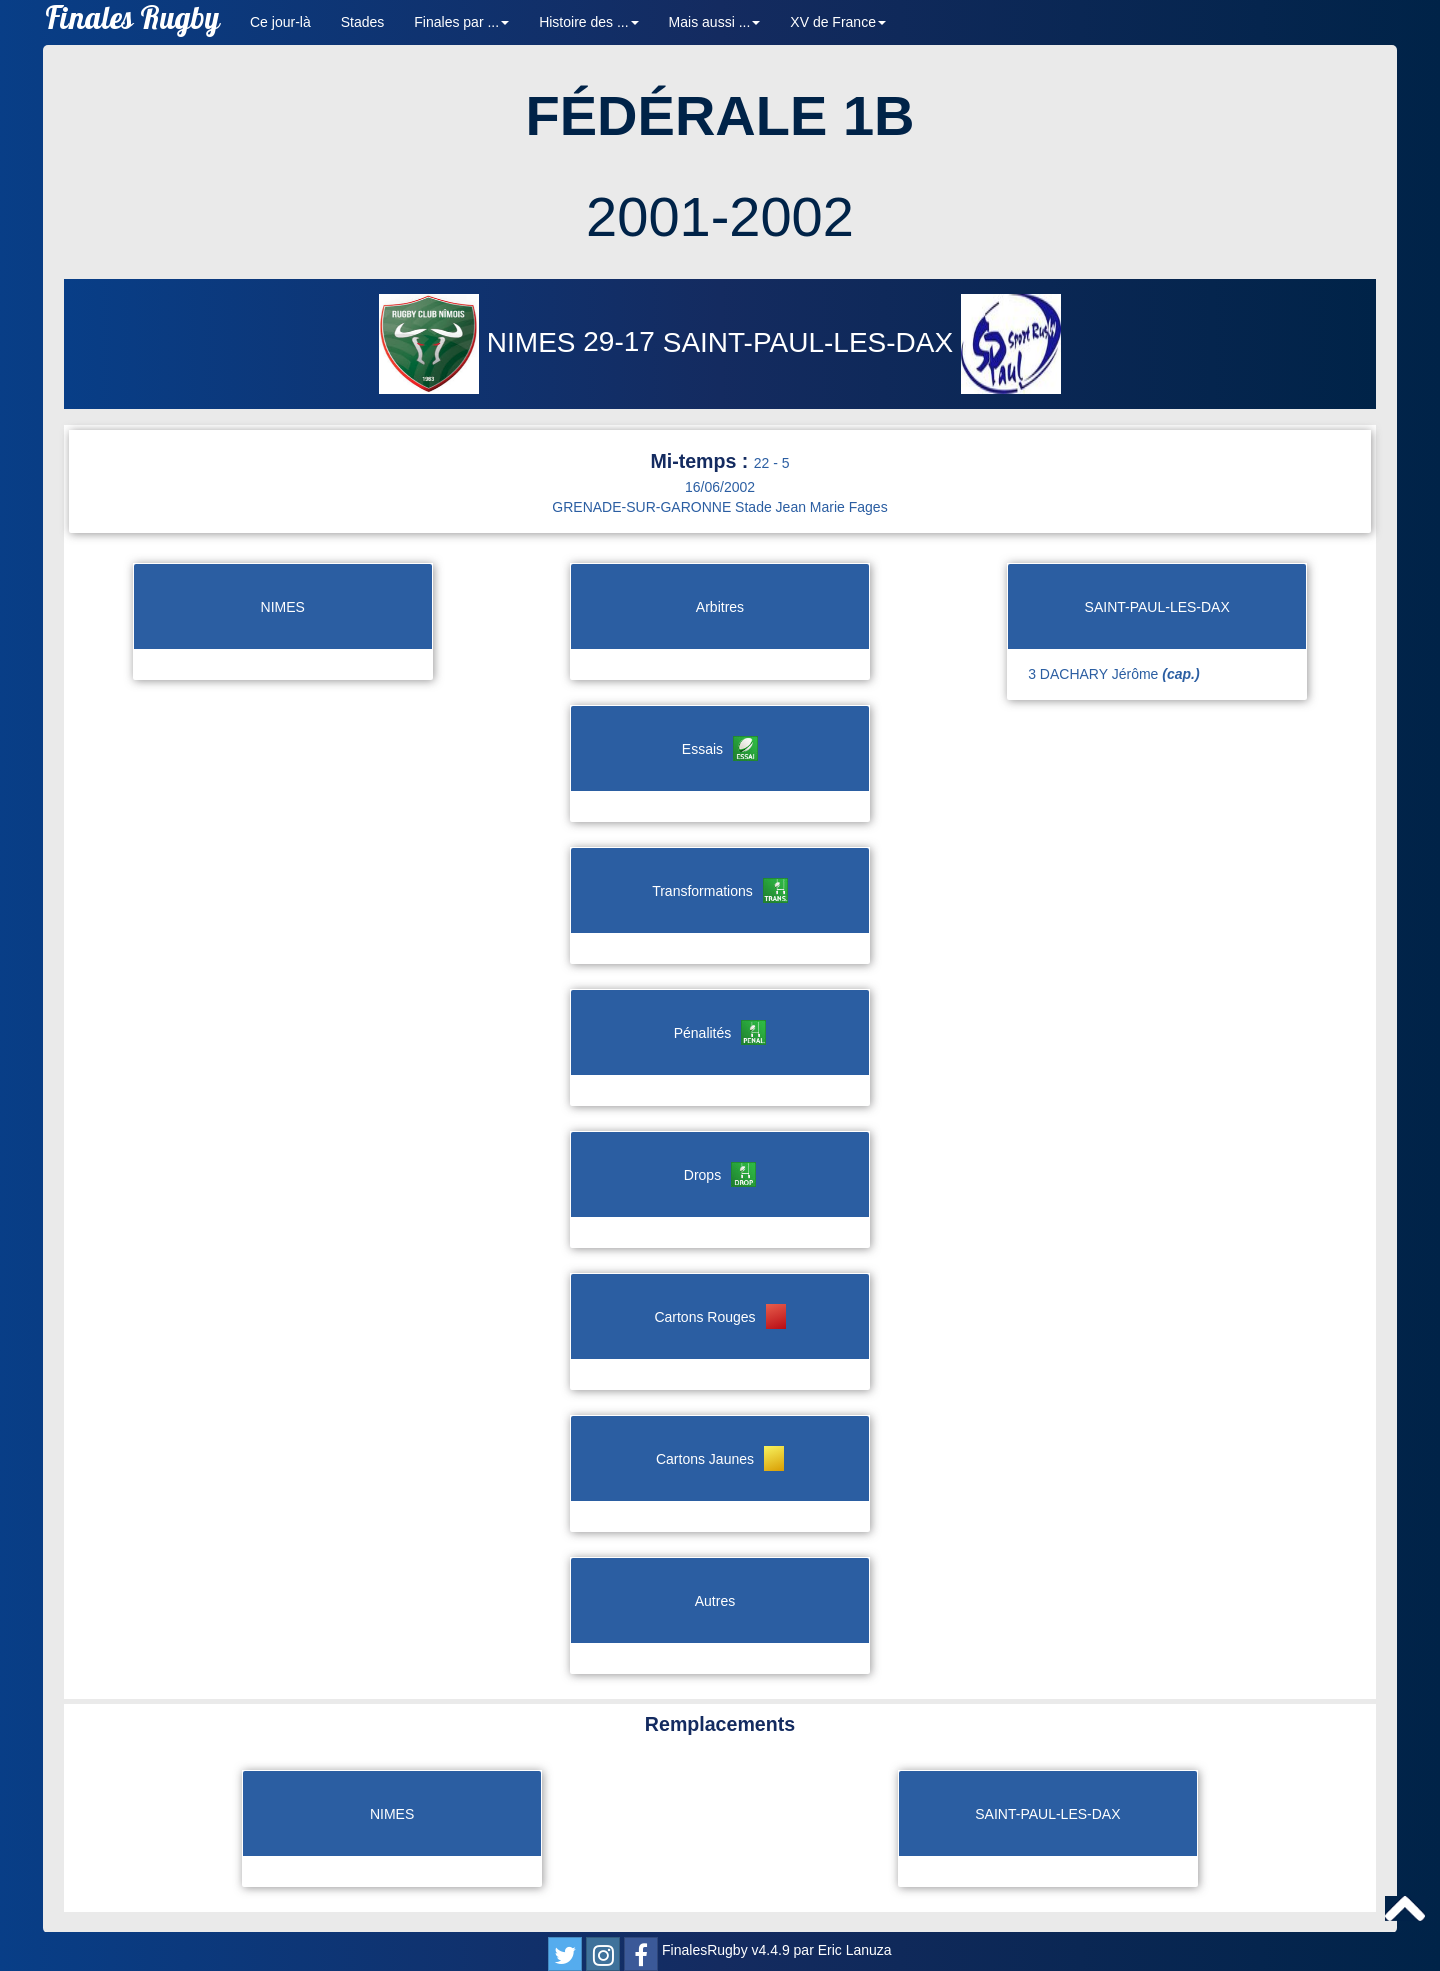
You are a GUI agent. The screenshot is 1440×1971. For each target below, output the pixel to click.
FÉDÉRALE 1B (720, 115)
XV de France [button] (838, 22)
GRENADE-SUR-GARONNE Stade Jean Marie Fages (719, 507)
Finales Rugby (132, 22)
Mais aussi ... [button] (715, 22)
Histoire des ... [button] (588, 22)
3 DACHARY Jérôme (1113, 674)
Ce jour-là (280, 22)
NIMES (481, 342)
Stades (363, 22)
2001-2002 (720, 216)
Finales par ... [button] (461, 22)
